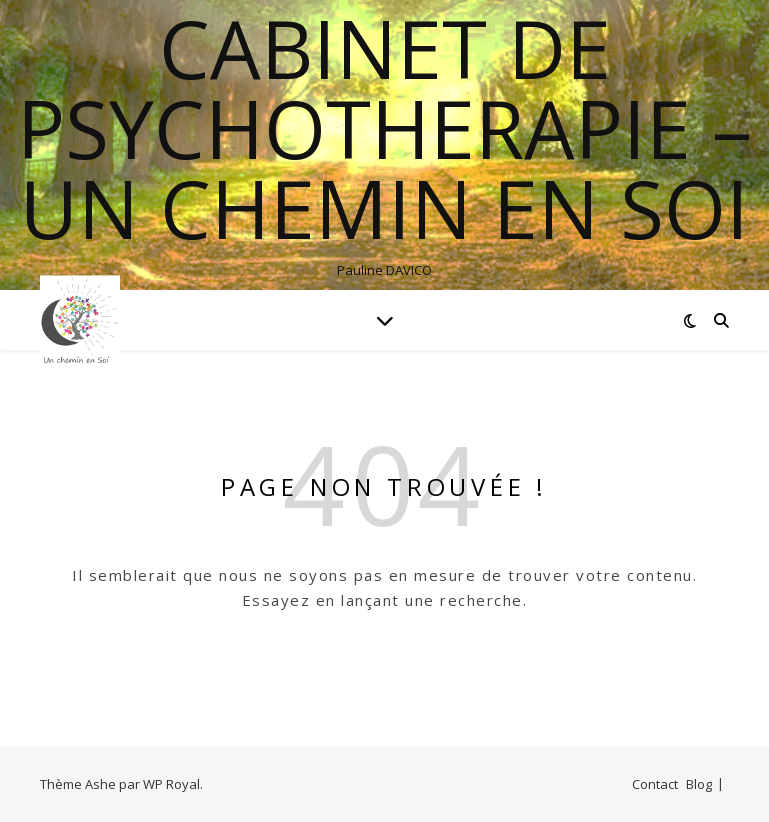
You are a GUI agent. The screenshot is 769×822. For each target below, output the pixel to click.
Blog (699, 784)
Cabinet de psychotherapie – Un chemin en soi (384, 128)
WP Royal (171, 784)
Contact (655, 784)
